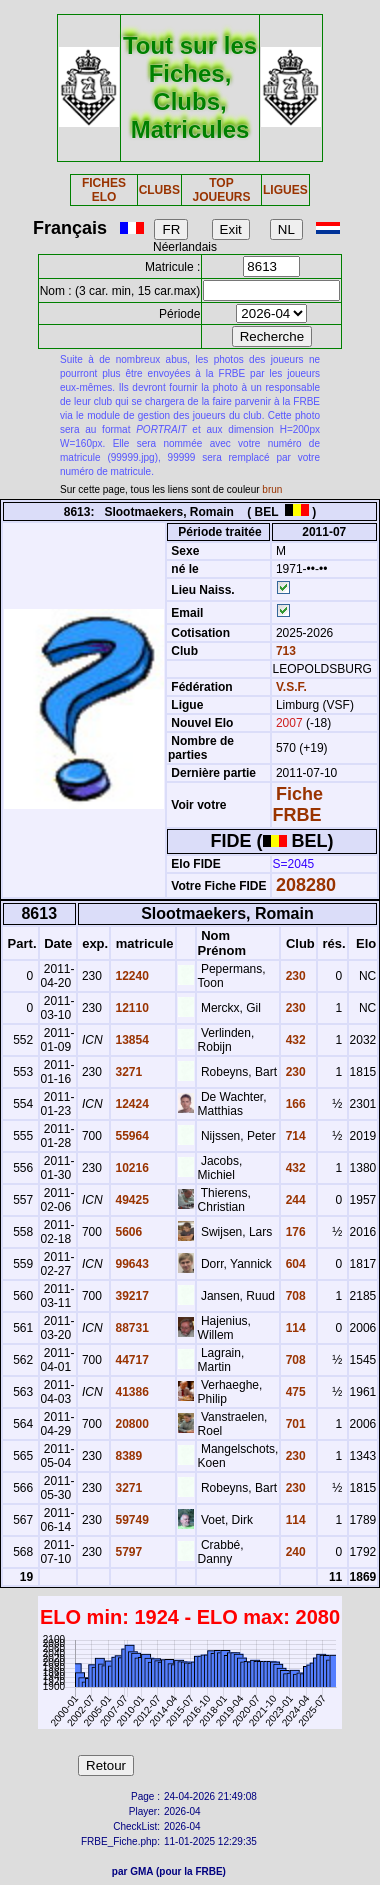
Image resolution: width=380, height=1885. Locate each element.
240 (293, 1552)
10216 (130, 1168)
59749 (130, 1520)
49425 (130, 1200)
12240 (130, 976)
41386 (130, 1392)
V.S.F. (291, 687)
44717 (130, 1360)
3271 (127, 1072)
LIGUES (285, 190)
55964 (130, 1136)
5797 (127, 1552)
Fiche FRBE (298, 804)
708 (293, 1296)
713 (284, 651)
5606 (127, 1232)
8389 (127, 1456)
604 (293, 1264)
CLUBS (159, 190)
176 (293, 1232)
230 (293, 976)
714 (293, 1136)
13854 (130, 1040)
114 (293, 1328)
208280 (306, 885)
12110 (130, 1008)
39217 (130, 1296)
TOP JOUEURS (221, 190)
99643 (130, 1264)
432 (293, 1040)
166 (293, 1104)
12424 (130, 1104)
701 (293, 1424)
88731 (130, 1328)
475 (293, 1392)
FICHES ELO (104, 190)
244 (293, 1200)
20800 (130, 1424)
